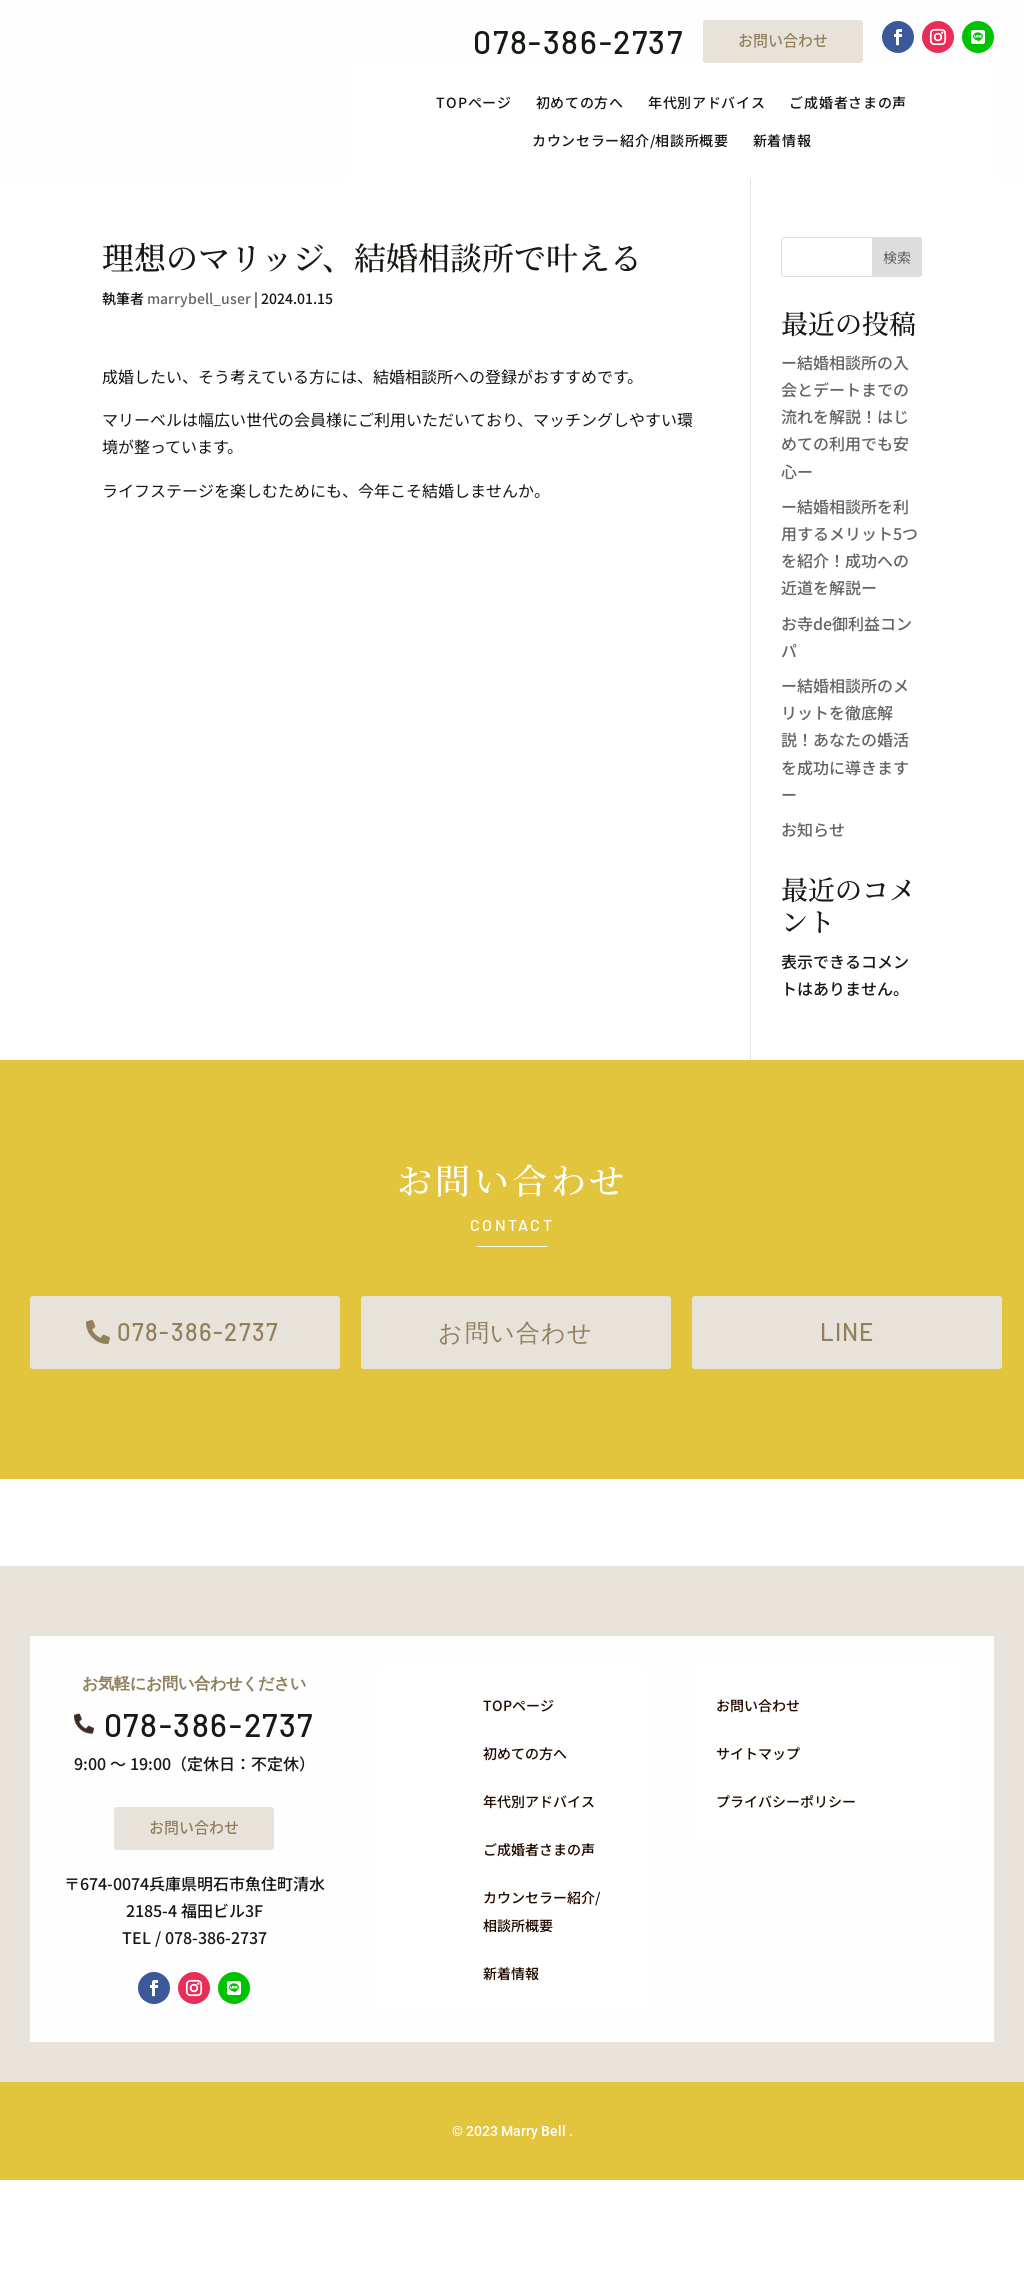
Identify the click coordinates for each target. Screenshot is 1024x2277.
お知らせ (813, 829)
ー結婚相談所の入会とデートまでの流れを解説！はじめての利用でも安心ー (845, 416)
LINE (847, 1331)
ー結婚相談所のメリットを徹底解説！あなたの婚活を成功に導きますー (845, 739)
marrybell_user (199, 298)
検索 (897, 257)
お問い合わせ (783, 40)
